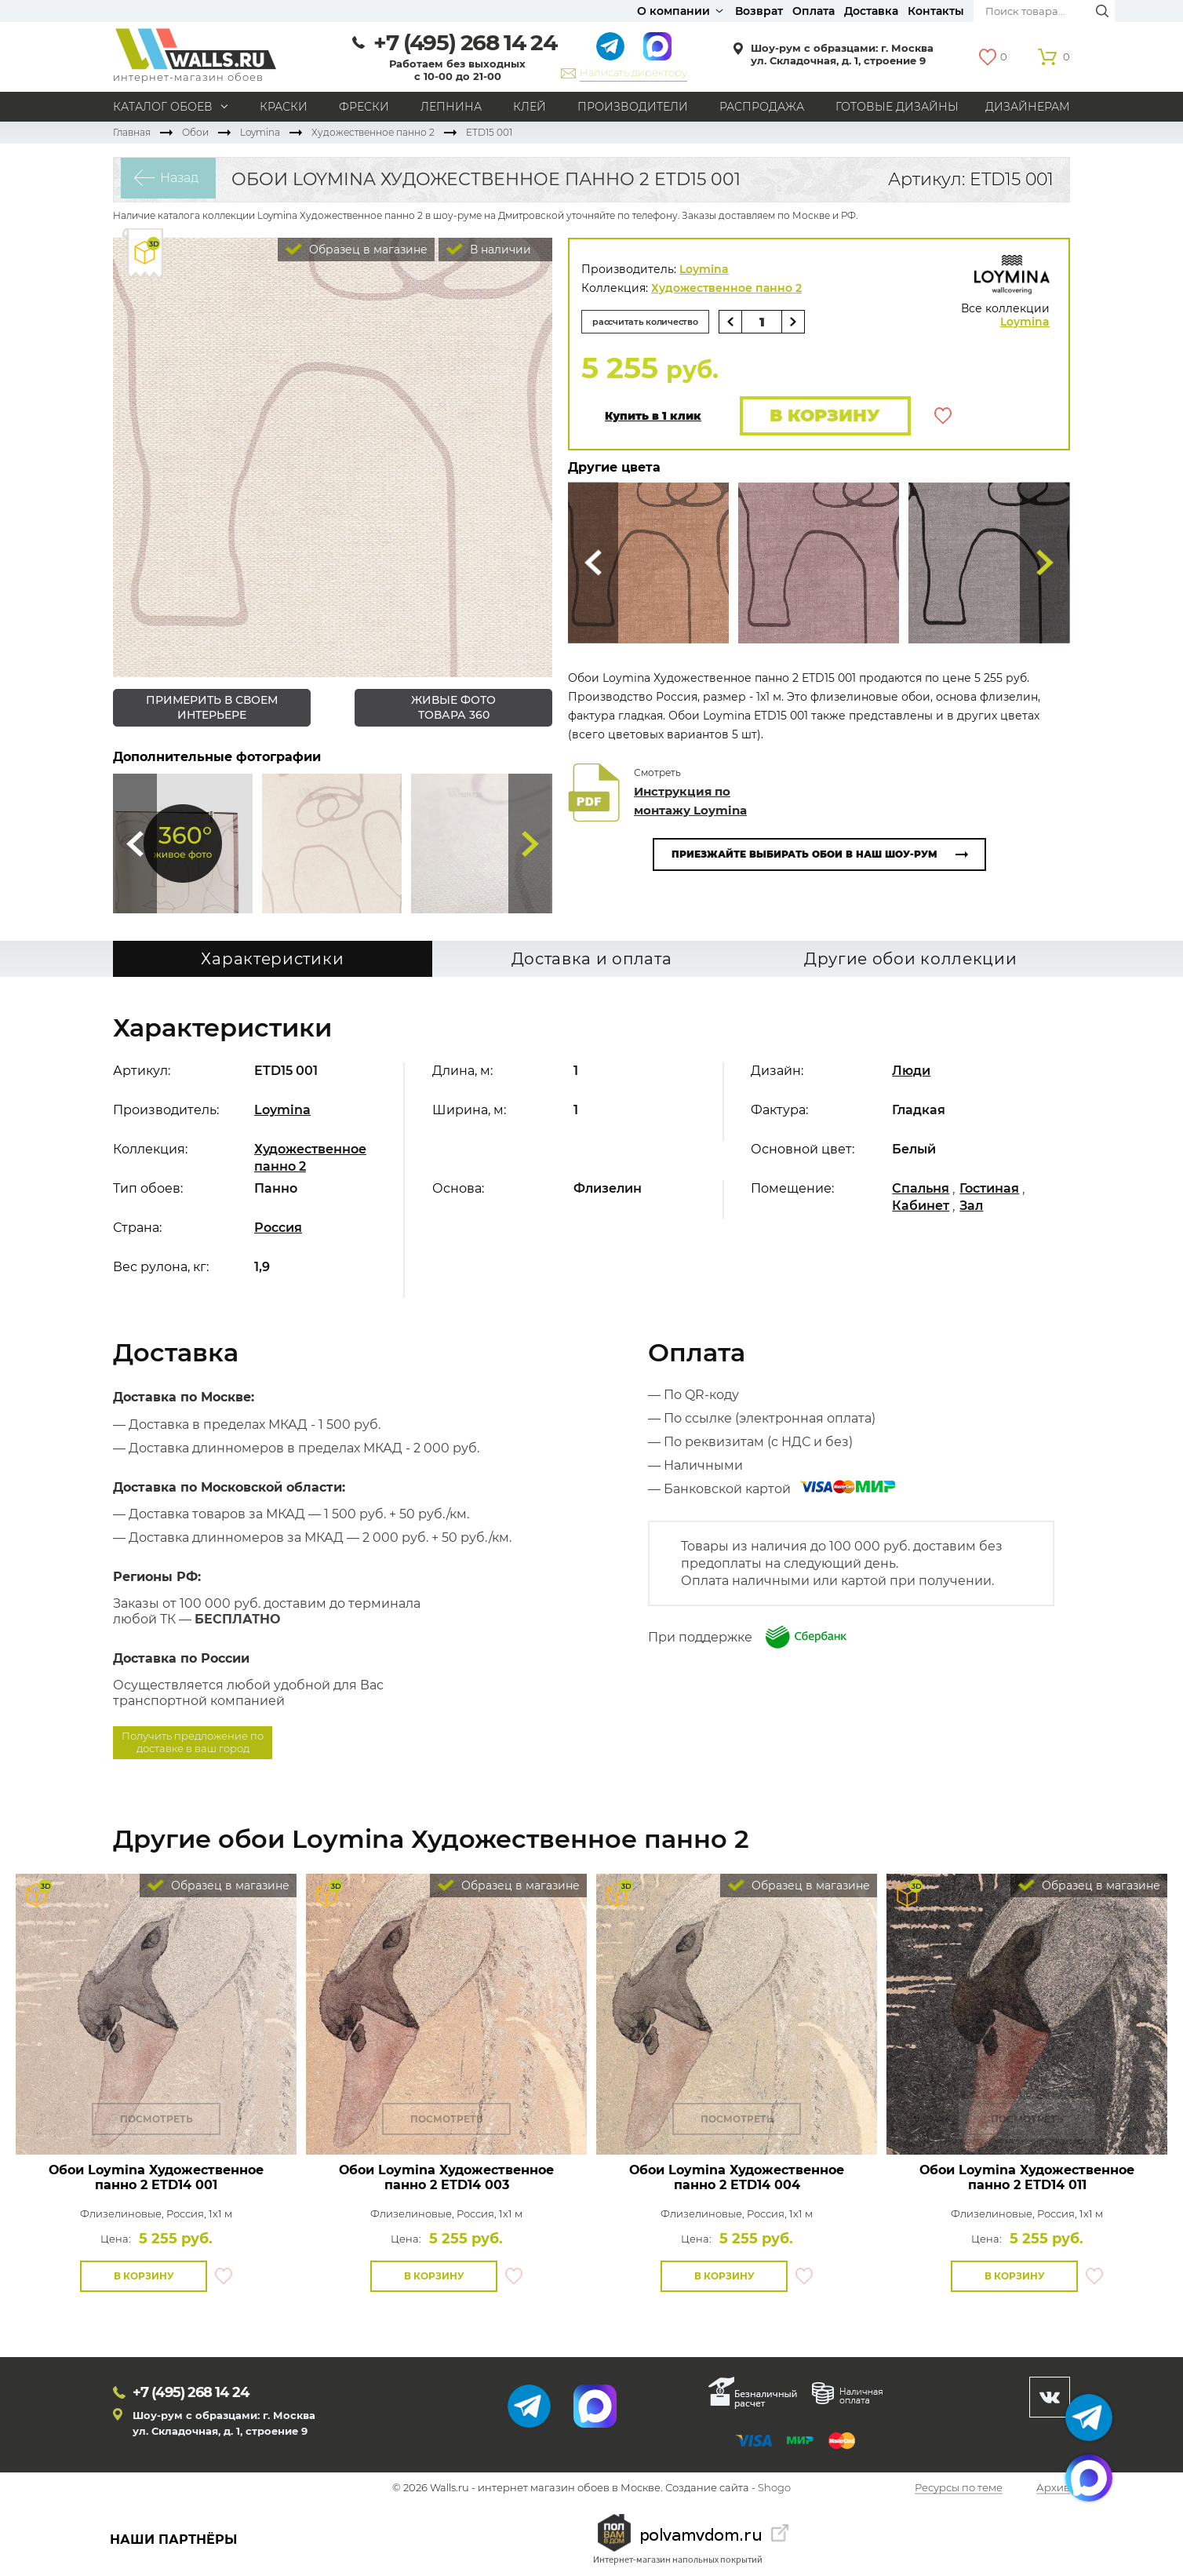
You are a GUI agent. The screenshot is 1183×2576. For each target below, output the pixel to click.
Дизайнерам (1027, 107)
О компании (673, 11)
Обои (195, 132)
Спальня (920, 1189)
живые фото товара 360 (453, 707)
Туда (530, 843)
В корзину (821, 416)
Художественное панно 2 (373, 132)
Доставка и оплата (591, 959)
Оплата (813, 11)
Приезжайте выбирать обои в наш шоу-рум (804, 856)
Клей (529, 107)
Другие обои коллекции (910, 959)
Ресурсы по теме (959, 2488)
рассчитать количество (653, 321)
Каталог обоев (163, 107)
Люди (911, 1071)
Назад (172, 179)
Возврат (759, 11)
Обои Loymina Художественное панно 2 (156, 2177)
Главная (132, 132)
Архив (1053, 2488)
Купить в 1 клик (653, 417)
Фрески (364, 107)
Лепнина (451, 107)
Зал (971, 1205)
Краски (284, 107)
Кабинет (920, 1205)
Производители (632, 107)
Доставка (871, 11)
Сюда (135, 843)
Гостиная (989, 1189)
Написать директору (633, 72)
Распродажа (761, 107)
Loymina (260, 132)
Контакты (936, 11)
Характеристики (272, 959)
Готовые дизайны (897, 107)
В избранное (943, 416)
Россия (278, 1228)
